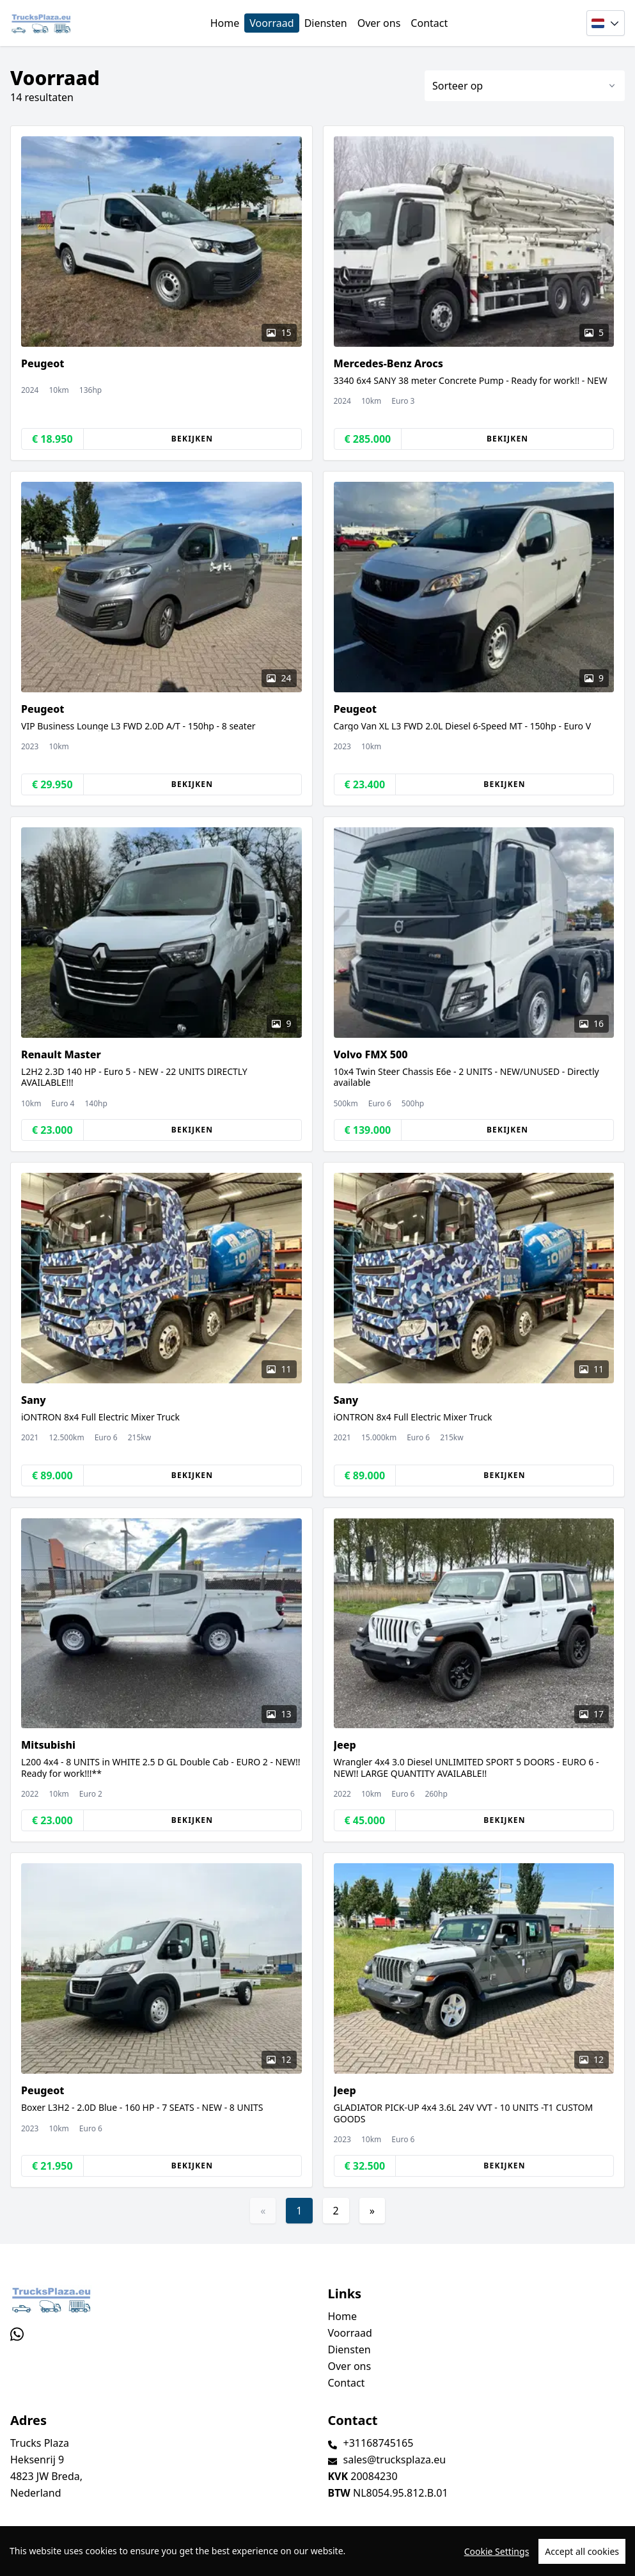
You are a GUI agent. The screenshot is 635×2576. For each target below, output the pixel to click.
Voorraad (271, 23)
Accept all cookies (582, 2559)
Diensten (325, 23)
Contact (429, 23)
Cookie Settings (496, 2559)
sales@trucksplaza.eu (394, 2460)
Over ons (379, 23)
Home (225, 23)
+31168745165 (378, 2443)
